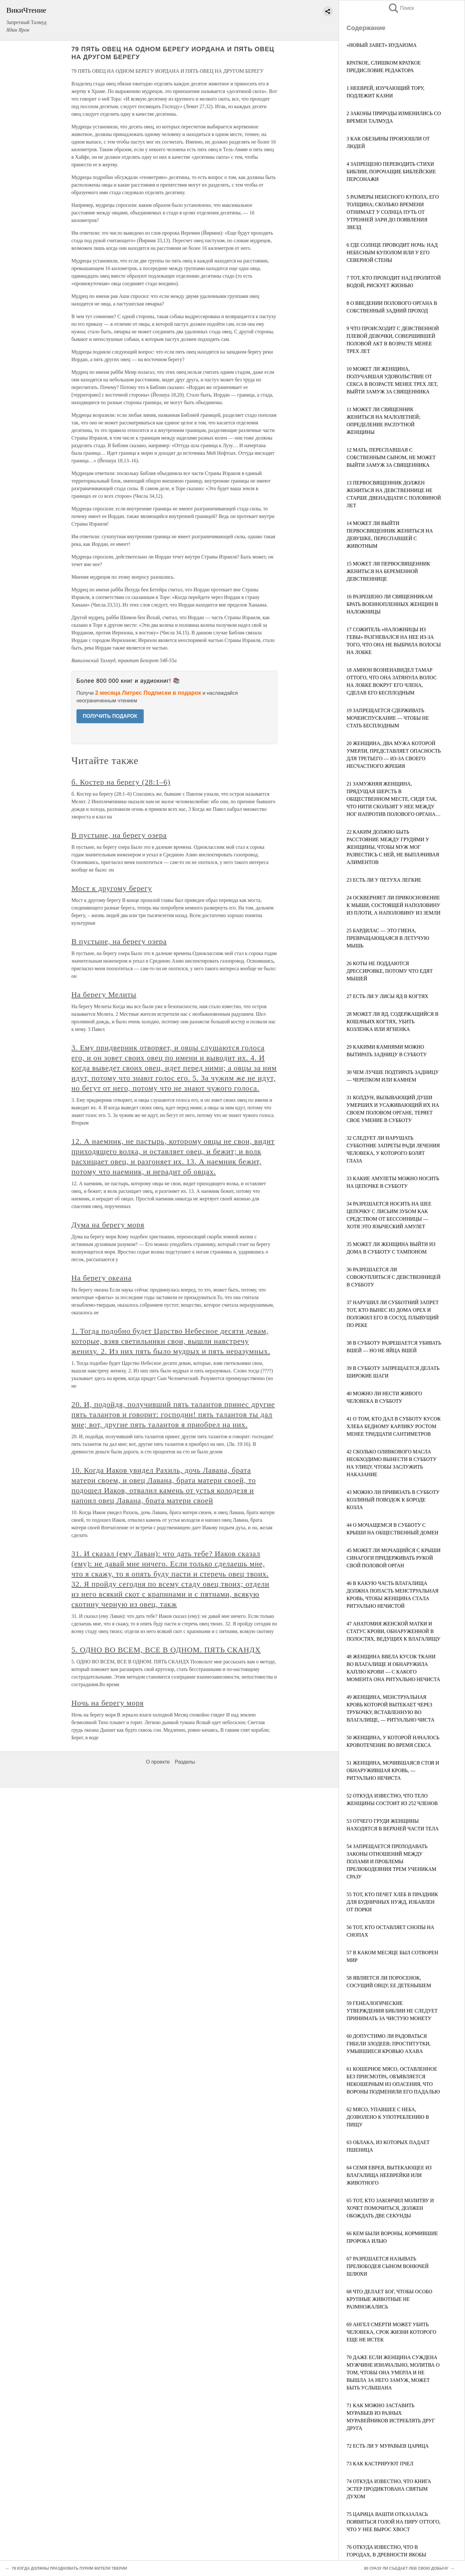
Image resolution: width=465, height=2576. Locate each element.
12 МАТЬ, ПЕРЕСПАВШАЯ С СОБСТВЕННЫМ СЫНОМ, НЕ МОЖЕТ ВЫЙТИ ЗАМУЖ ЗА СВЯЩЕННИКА (391, 457)
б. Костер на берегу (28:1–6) (121, 782)
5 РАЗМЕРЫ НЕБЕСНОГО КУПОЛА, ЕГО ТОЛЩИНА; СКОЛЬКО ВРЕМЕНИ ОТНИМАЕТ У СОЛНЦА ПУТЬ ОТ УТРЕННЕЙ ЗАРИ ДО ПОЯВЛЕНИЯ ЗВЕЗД (393, 212)
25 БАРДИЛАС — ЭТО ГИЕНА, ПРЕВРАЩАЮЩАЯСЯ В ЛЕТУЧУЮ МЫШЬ (388, 938)
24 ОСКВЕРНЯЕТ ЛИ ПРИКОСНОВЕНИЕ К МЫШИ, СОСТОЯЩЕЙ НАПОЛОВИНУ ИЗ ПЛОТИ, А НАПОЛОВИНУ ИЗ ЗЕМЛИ (393, 905)
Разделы (185, 1762)
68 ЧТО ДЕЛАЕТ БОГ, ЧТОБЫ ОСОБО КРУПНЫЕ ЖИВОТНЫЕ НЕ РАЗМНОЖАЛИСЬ (389, 2299)
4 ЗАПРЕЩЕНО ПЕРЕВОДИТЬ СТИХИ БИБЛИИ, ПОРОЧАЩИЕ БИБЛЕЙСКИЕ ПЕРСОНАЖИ (391, 171)
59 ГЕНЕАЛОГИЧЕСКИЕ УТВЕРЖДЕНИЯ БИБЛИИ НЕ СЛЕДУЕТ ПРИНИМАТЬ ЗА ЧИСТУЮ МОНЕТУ (392, 2010)
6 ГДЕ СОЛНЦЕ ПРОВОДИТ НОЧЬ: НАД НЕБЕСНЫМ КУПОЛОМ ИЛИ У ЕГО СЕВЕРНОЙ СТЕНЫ (392, 252)
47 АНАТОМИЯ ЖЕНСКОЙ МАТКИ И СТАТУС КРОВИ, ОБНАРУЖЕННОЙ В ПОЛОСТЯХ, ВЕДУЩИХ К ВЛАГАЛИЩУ (393, 1631)
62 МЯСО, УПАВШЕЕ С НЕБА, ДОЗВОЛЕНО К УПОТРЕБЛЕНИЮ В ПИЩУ (388, 2117)
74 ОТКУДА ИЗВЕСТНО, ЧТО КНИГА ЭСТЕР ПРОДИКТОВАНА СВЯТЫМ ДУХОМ (389, 2489)
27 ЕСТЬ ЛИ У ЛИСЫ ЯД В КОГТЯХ (387, 996)
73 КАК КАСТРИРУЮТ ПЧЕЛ (380, 2463)
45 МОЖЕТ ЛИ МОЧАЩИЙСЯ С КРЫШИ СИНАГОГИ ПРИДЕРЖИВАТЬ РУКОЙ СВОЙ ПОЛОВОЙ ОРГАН (394, 1558)
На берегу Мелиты (103, 994)
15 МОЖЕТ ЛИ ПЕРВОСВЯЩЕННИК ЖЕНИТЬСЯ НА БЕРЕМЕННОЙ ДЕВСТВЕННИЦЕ (388, 571)
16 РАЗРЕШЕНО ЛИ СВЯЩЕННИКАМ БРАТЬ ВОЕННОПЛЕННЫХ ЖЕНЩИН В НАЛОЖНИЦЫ (392, 604)
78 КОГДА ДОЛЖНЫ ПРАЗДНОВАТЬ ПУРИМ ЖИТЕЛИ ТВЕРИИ (69, 2568)
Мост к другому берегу (111, 888)
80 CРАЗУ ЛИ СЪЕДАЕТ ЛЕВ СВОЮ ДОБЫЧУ (406, 2568)
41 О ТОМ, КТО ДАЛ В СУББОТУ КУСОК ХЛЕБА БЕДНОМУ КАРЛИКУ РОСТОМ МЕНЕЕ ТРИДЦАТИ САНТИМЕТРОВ (394, 1426)
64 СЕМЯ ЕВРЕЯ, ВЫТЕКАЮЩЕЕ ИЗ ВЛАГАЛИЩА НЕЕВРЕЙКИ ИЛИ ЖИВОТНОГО (389, 2175)
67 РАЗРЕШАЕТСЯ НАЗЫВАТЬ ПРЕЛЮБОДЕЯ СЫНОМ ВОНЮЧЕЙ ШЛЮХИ (388, 2266)
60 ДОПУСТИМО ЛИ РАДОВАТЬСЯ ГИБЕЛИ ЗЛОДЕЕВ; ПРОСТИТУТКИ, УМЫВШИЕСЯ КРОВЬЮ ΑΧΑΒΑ (389, 2043)
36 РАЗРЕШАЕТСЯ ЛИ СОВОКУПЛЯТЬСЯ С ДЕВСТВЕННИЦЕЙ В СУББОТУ (394, 1277)
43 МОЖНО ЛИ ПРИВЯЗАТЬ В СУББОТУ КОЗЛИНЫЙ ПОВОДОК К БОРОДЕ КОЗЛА (393, 1499)
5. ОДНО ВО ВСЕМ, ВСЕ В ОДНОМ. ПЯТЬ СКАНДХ (166, 1650)
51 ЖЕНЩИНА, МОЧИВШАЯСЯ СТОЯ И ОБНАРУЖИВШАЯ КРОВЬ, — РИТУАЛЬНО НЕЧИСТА (393, 1770)
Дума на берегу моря (107, 1225)
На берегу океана (101, 1278)
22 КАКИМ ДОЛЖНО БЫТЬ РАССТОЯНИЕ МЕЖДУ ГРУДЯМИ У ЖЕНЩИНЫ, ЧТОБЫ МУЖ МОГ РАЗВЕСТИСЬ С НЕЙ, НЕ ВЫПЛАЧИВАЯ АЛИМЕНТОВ (393, 847)
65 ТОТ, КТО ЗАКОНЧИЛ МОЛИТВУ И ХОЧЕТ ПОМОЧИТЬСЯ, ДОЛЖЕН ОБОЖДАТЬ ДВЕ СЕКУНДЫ (390, 2208)
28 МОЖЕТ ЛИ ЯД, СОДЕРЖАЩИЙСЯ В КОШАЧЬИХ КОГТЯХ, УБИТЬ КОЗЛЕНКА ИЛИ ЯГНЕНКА (392, 1021)
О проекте (158, 1762)
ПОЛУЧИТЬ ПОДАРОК (110, 716)
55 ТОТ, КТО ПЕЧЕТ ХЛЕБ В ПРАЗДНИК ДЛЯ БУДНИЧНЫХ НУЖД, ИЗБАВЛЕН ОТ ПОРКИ (392, 1902)
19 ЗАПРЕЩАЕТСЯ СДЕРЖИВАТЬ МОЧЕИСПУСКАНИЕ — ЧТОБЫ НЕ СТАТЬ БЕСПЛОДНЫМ (388, 718)
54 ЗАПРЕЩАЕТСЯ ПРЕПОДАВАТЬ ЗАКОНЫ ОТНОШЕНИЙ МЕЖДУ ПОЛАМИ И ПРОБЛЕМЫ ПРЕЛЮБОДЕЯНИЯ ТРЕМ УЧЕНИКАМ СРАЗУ (391, 1861)
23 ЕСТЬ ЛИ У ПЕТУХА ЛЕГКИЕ (384, 880)
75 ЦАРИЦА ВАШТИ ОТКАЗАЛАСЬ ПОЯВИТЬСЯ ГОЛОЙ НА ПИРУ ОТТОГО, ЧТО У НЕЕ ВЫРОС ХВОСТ (393, 2521)
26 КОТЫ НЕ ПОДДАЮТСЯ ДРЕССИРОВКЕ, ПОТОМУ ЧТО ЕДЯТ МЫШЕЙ (390, 971)
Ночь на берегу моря (107, 1703)
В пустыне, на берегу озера (119, 835)
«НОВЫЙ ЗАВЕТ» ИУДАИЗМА (382, 45)
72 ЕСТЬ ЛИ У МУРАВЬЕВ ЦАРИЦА (388, 2446)
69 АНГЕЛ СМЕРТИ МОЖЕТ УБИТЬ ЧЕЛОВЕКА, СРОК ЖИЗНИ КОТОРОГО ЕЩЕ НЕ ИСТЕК (391, 2332)
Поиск (401, 8)
